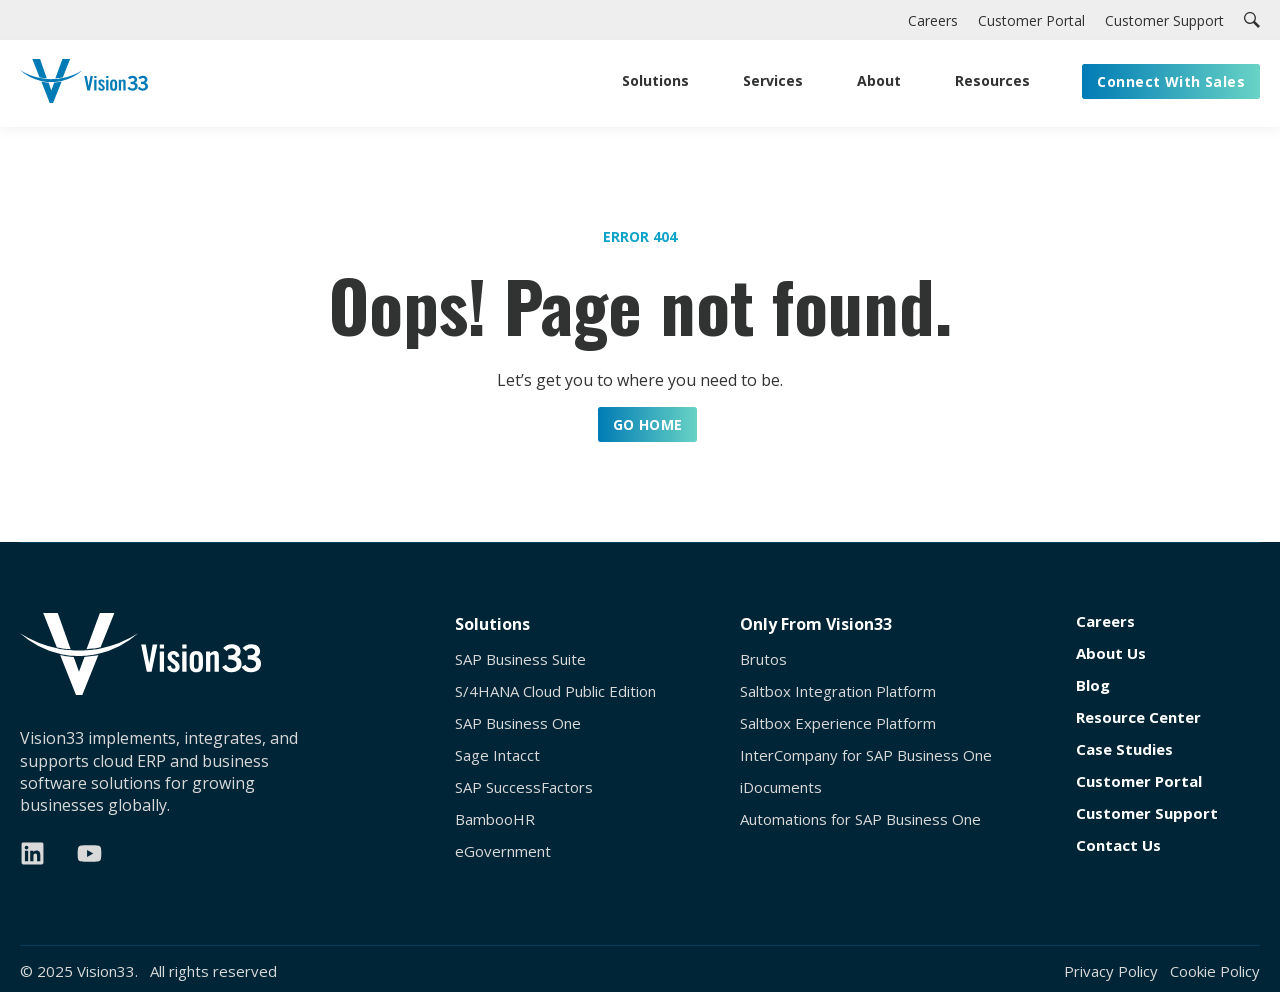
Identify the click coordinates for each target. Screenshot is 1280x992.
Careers (1105, 621)
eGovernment (503, 851)
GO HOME (648, 424)
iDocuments (781, 787)
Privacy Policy (1111, 971)
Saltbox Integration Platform (838, 691)
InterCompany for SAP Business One (866, 755)
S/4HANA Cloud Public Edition (555, 691)
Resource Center (1138, 717)
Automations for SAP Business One (860, 819)
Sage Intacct (497, 755)
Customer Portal (1139, 781)
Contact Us (1118, 845)
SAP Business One (518, 723)
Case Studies (1124, 749)
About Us (1111, 653)
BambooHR (495, 819)
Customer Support (1147, 813)
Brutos (763, 659)
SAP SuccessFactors (524, 787)
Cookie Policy (1215, 971)
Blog (1093, 685)
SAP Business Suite (520, 659)
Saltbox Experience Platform (838, 723)
